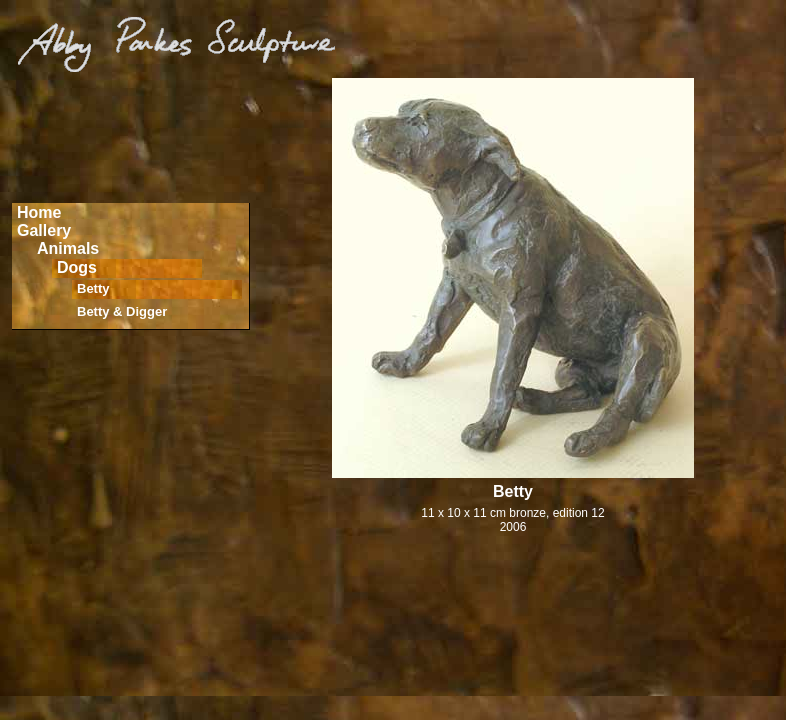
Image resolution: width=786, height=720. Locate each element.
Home (39, 213)
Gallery (44, 231)
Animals (68, 249)
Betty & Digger (122, 311)
